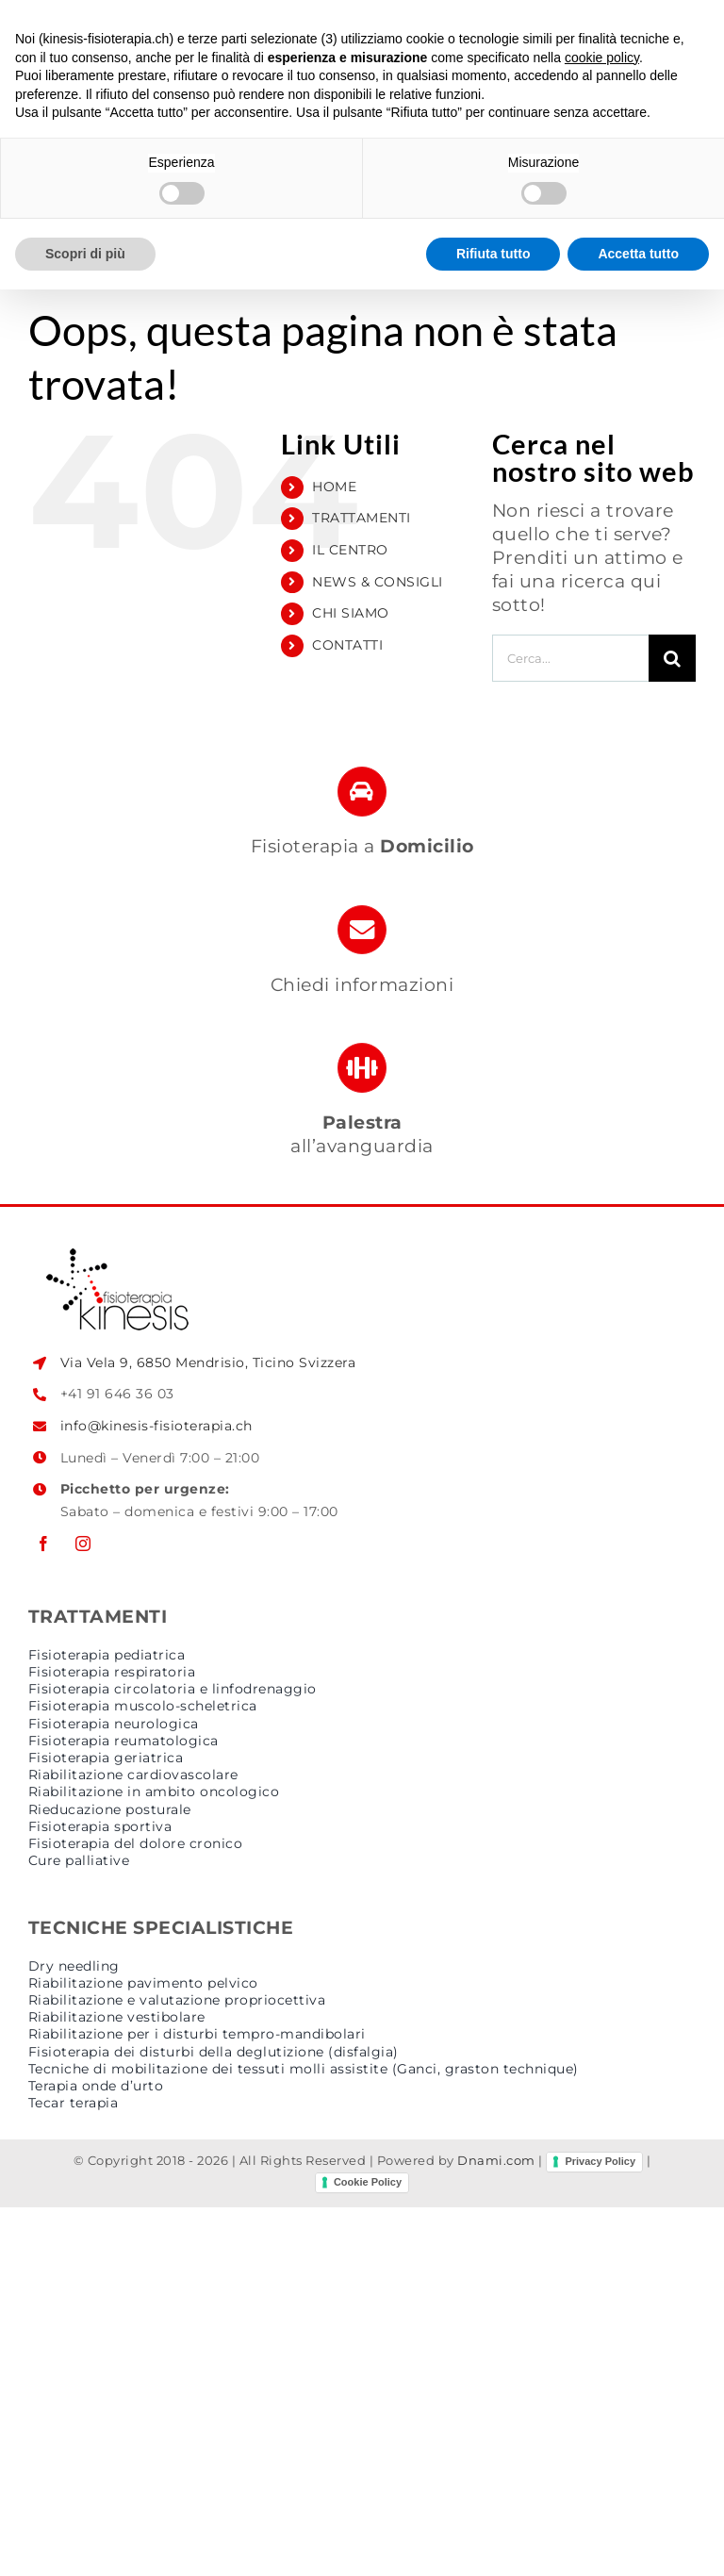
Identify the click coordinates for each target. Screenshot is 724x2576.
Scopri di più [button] (85, 2539)
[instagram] (83, 1543)
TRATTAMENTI (361, 517)
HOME (334, 486)
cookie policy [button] (602, 2343)
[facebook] (43, 1543)
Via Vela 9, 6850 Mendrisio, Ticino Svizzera (208, 1362)
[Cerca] (672, 658)
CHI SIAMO (350, 612)
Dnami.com (496, 2161)
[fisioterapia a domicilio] (362, 821)
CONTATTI (347, 644)
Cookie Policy (368, 2182)
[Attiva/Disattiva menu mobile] (686, 58)
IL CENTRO (350, 549)
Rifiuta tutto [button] (493, 2539)
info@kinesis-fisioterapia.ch (156, 1425)
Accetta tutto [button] (638, 2539)
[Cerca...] (570, 658)
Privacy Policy (600, 2161)
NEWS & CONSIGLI (377, 581)
